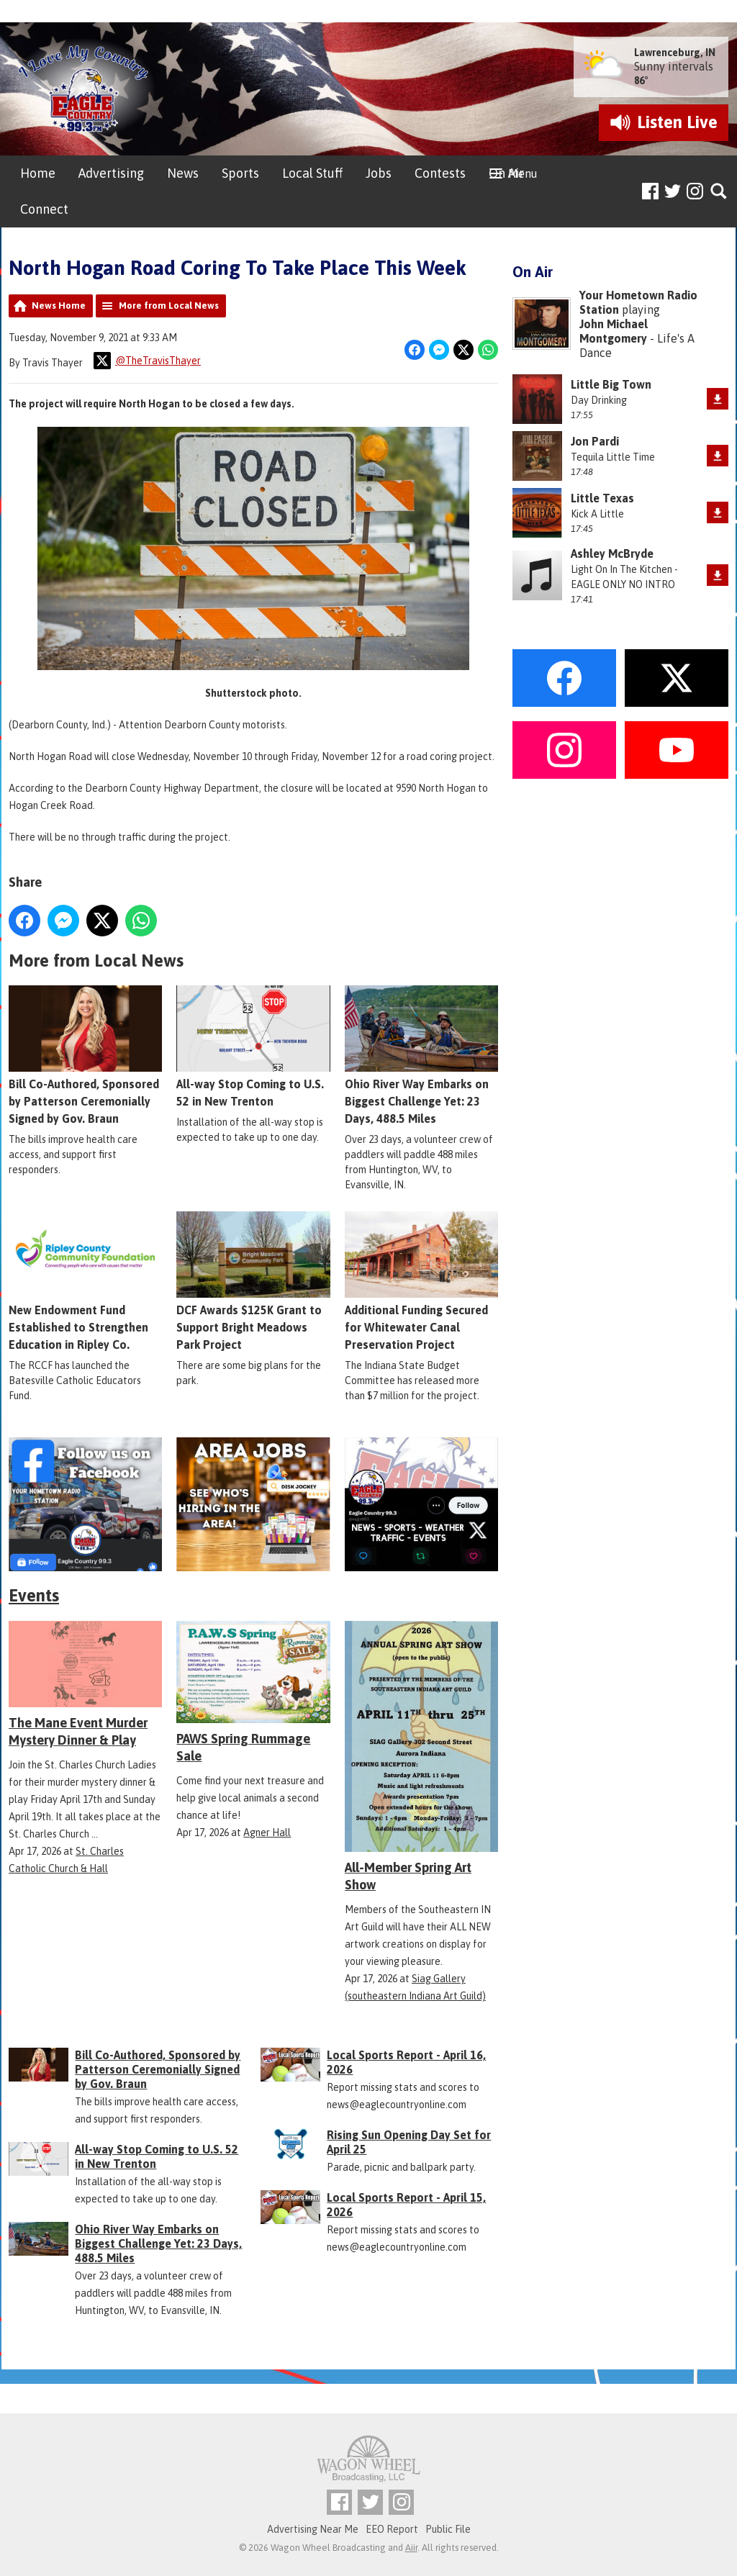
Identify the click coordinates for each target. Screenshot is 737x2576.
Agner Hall (267, 1832)
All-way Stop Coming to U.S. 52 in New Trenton (253, 1047)
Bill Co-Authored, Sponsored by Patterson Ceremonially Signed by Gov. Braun (85, 1056)
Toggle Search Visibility (719, 192)
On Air (506, 173)
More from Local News (169, 305)
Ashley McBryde (612, 553)
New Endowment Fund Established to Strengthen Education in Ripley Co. (85, 1282)
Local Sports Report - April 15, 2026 (406, 2204)
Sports (240, 173)
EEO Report (392, 2529)
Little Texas (602, 498)
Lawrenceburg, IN (674, 52)
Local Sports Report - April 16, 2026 (406, 2062)
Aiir (411, 2547)
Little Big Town (611, 384)
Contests (440, 173)
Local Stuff (312, 173)
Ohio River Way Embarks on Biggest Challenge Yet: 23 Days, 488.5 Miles (421, 1056)
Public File (448, 2529)
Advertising (111, 173)
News (183, 173)
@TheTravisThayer (147, 360)
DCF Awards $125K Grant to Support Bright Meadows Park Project (253, 1282)
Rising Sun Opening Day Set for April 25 (409, 2142)
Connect (44, 209)
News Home (59, 305)
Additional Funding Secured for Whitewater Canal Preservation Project (421, 1282)
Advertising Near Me (312, 2529)
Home (37, 173)
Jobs (379, 173)
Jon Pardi (595, 441)
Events (34, 1595)
